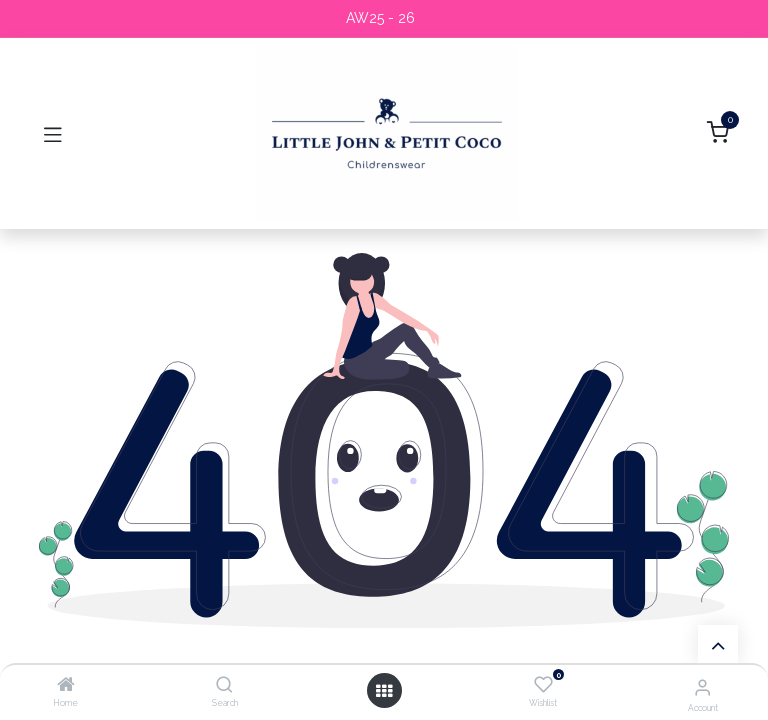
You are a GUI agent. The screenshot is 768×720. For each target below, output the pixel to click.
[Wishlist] (543, 685)
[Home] (66, 686)
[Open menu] (384, 691)
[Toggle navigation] (53, 134)
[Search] (224, 686)
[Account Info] (702, 687)
